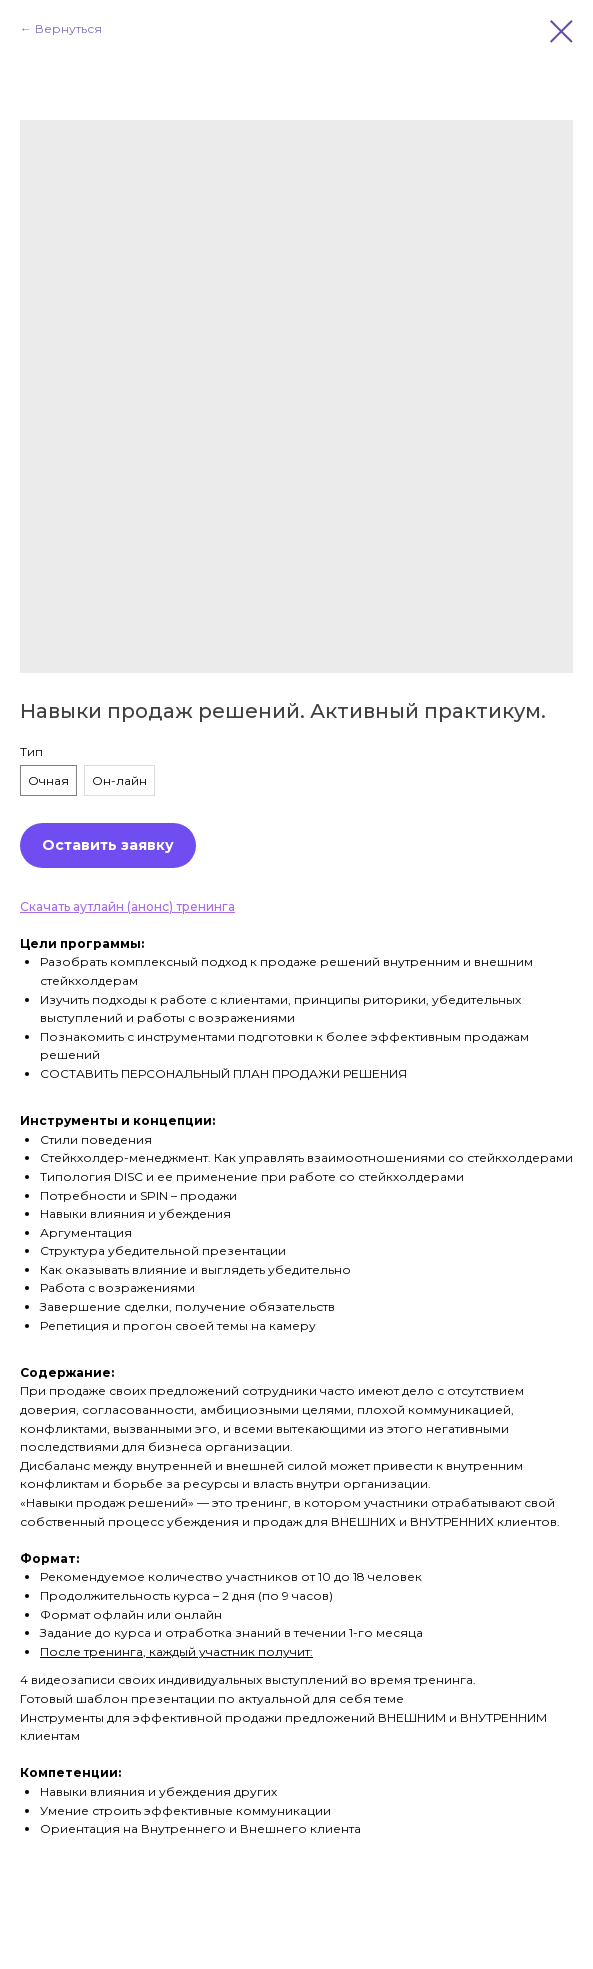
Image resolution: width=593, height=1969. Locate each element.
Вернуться (68, 28)
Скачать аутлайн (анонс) (98, 906)
